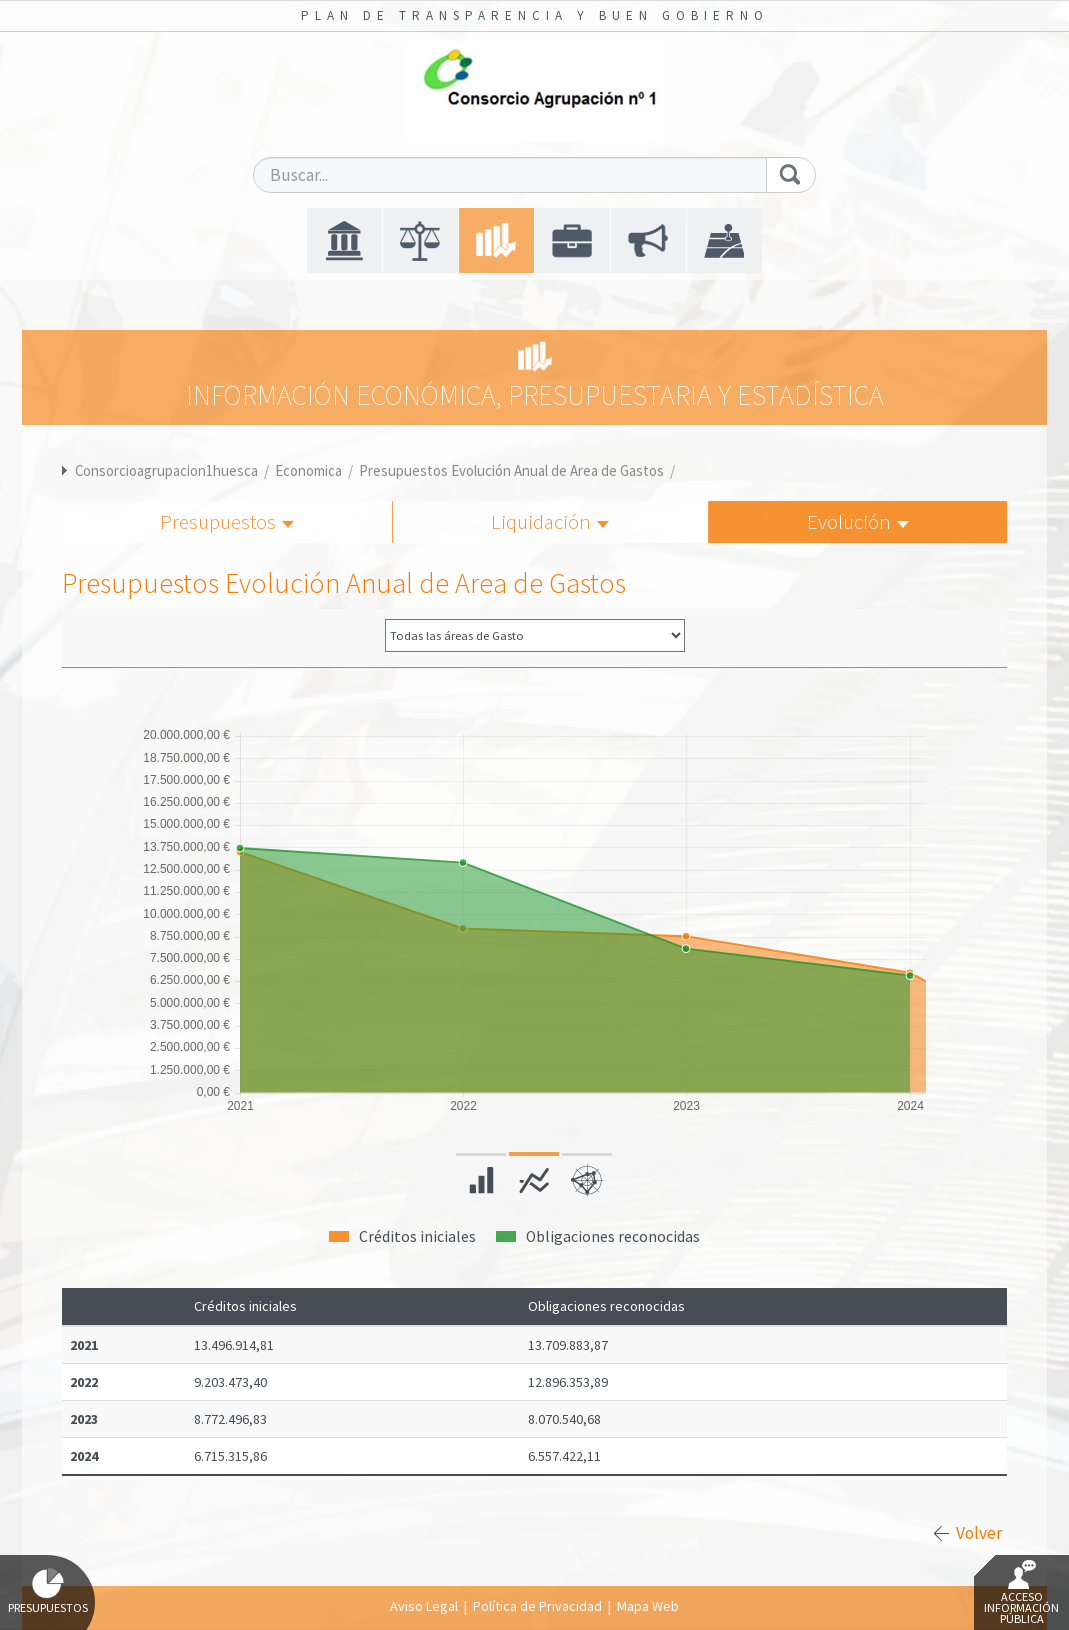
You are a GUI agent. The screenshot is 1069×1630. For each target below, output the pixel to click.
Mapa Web (648, 1606)
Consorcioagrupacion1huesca (166, 470)
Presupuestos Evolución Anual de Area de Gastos (511, 470)
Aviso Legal (424, 1606)
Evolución (858, 521)
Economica (308, 470)
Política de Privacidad (537, 1606)
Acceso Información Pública (1021, 1593)
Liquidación (550, 521)
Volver (979, 1533)
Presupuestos (227, 521)
